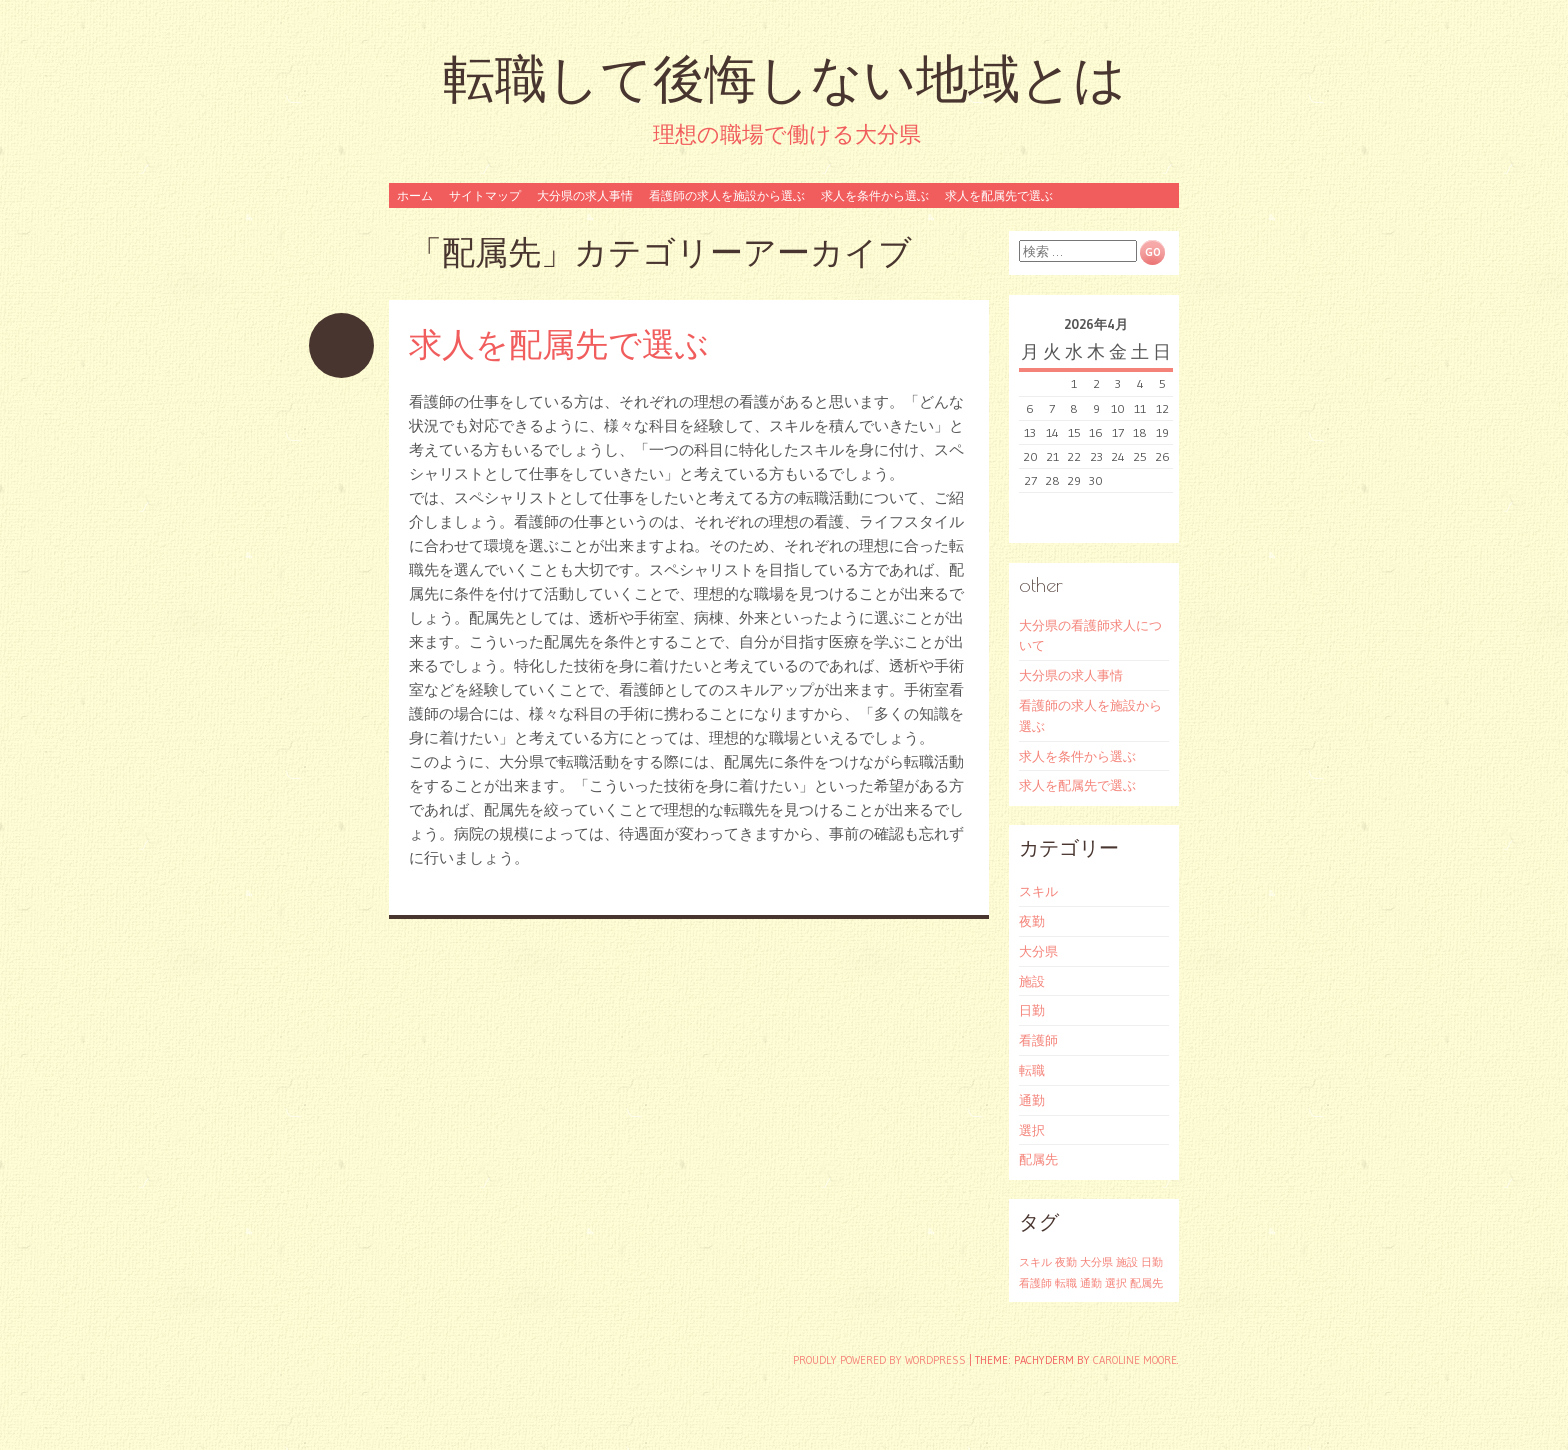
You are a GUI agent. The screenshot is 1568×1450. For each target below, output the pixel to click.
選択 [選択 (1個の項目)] (1116, 1283)
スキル (1038, 891)
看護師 (1038, 1040)
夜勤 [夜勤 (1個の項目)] (1066, 1262)
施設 (1032, 981)
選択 (1032, 1130)
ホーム (415, 195)
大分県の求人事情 (585, 195)
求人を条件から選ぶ (875, 195)
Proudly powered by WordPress (879, 1360)
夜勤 (1032, 921)
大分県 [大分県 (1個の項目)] (1096, 1262)
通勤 (1032, 1100)
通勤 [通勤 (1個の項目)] (1091, 1283)
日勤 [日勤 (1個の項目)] (1152, 1262)
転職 (1032, 1070)
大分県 (1038, 951)
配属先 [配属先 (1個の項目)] (1146, 1283)
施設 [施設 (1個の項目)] (1127, 1262)
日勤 (1032, 1010)
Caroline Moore (1135, 1360)
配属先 (1038, 1159)
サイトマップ (485, 195)
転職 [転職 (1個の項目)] (1066, 1283)
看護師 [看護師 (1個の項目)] (1035, 1283)
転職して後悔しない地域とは (784, 78)
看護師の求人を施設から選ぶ (727, 195)
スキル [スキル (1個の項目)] (1035, 1262)
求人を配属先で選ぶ (999, 195)
